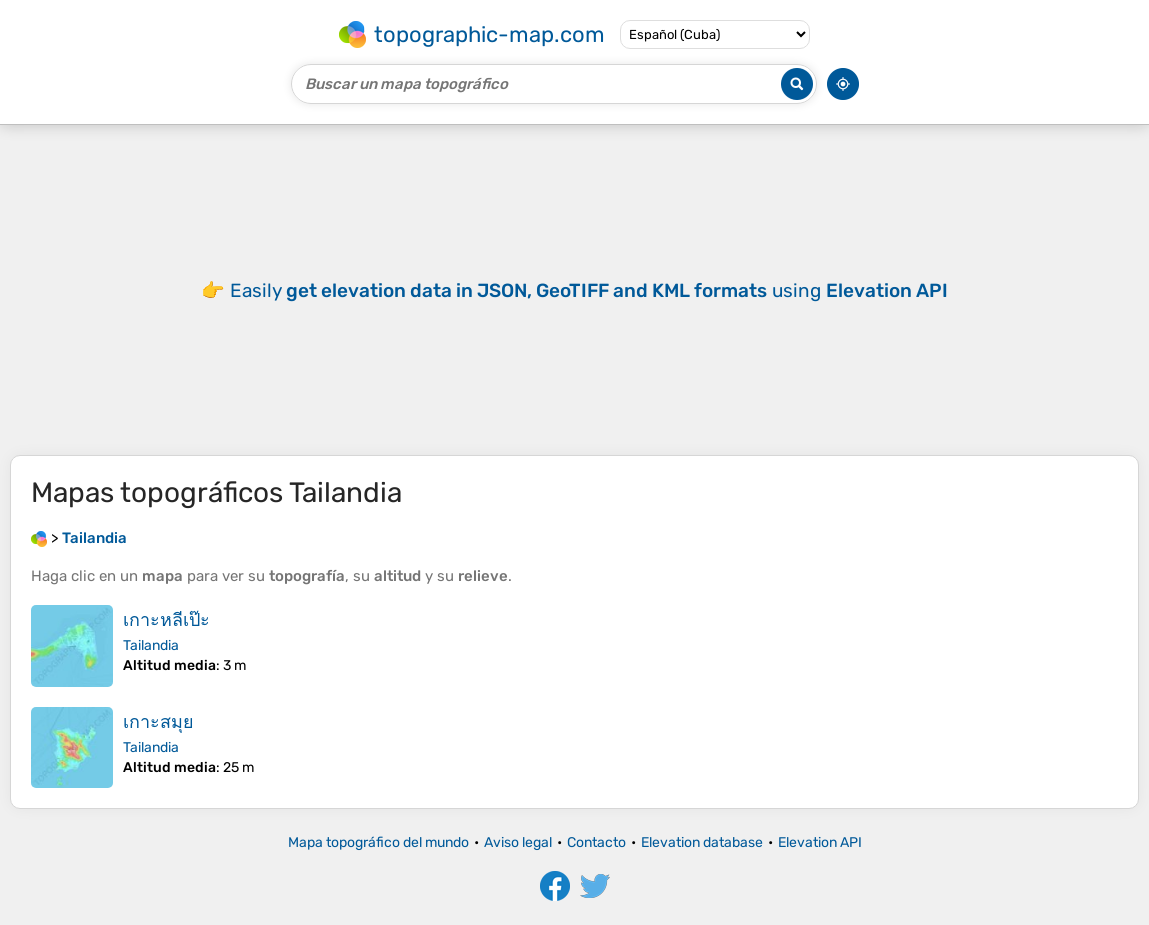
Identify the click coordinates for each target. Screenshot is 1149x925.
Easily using (589, 290)
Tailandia (151, 645)
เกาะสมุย (158, 722)
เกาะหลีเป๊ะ (166, 620)
